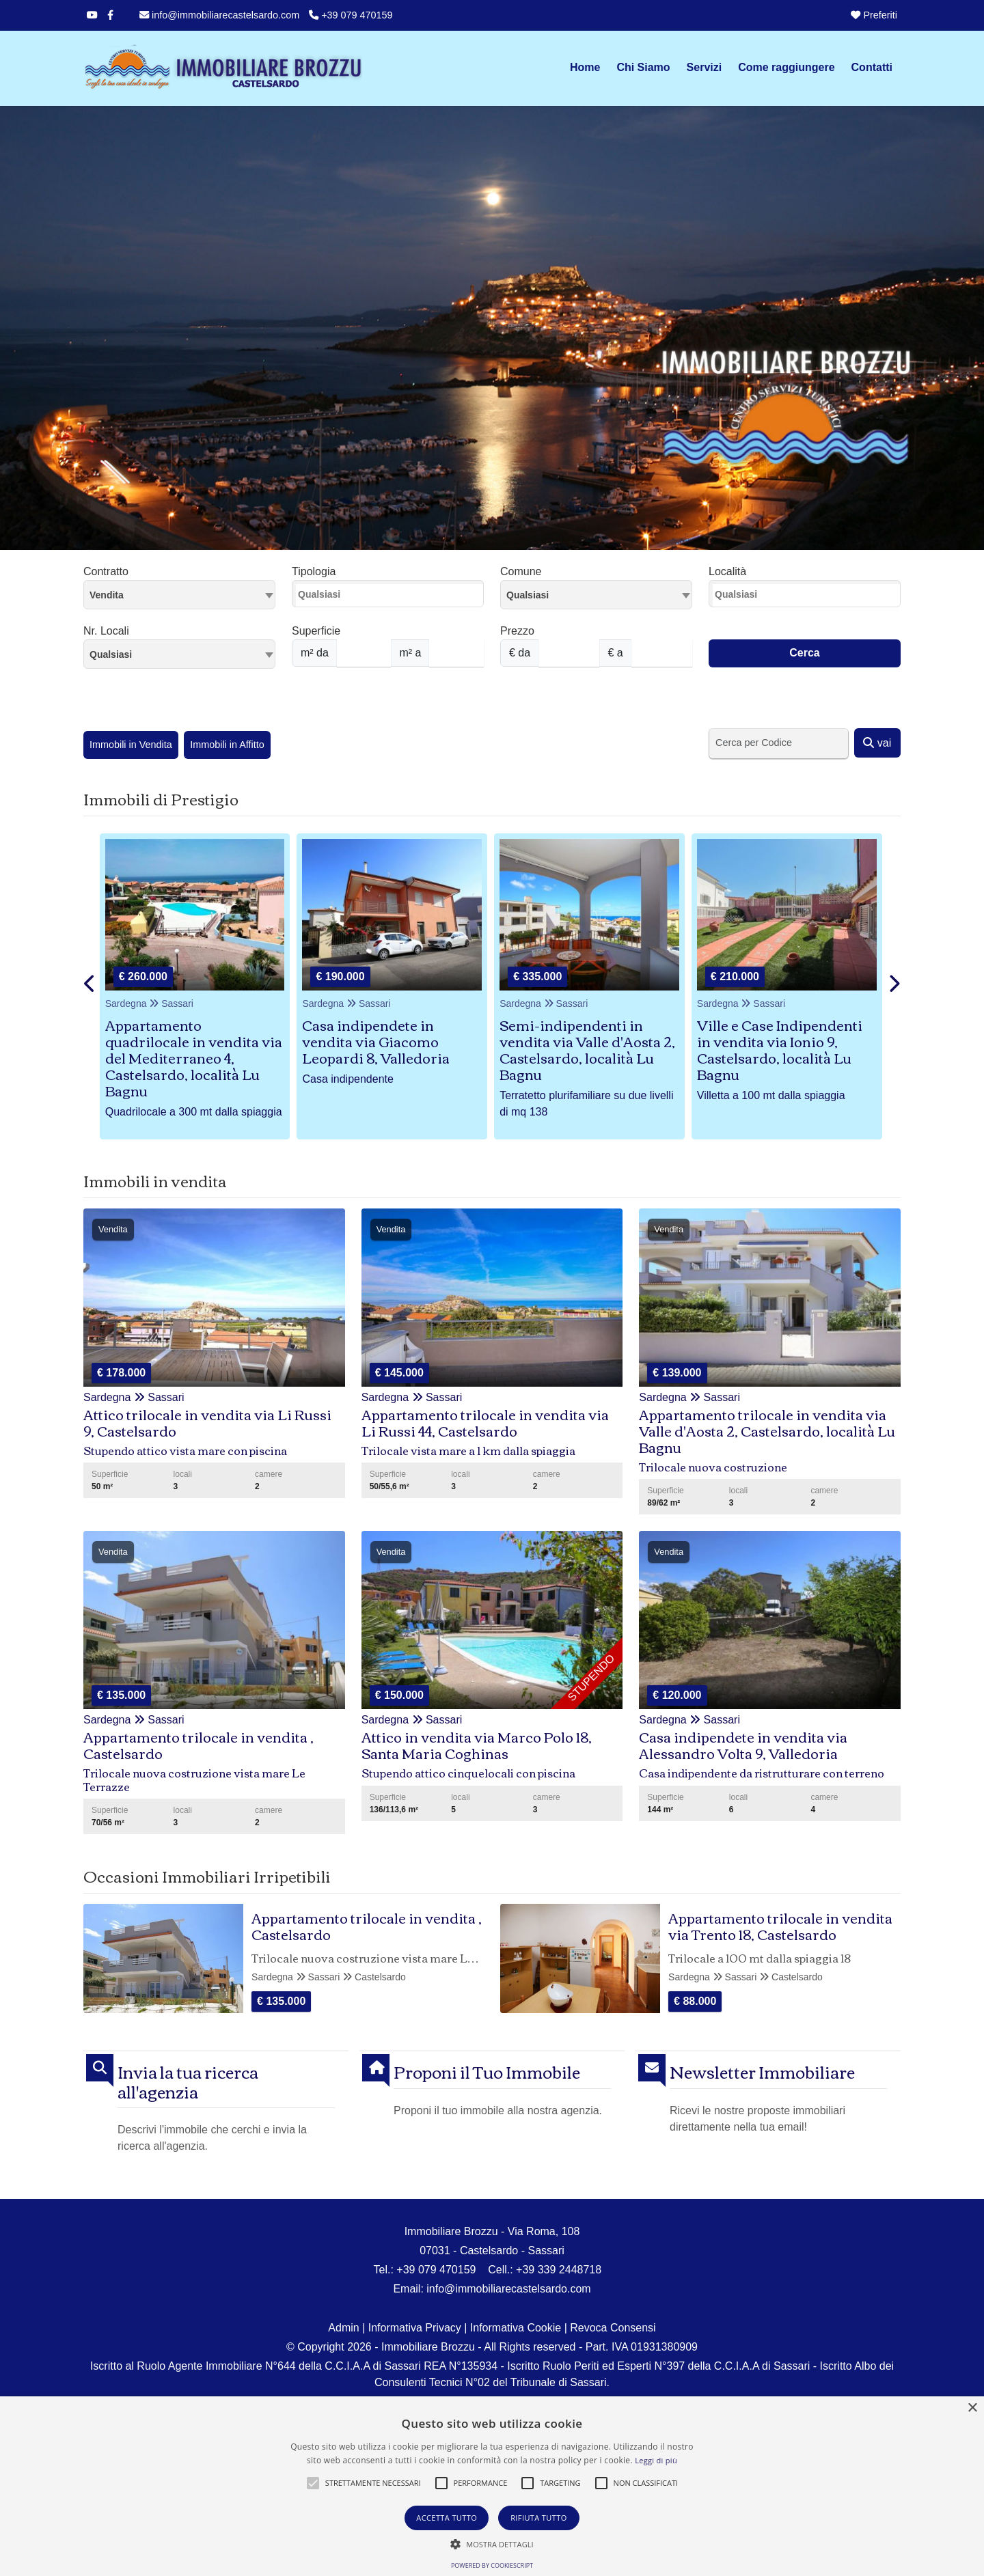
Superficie (316, 631)
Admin (343, 2327)
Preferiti (874, 15)
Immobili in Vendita (131, 744)
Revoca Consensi (612, 2327)
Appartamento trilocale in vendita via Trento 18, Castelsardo (780, 1925)
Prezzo (517, 631)
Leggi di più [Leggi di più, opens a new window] (656, 2460)
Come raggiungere (786, 67)
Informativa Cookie (515, 2327)
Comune (520, 571)
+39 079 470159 (350, 15)
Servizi (704, 67)
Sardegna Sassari (149, 1003)
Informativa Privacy (414, 2327)
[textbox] (596, 594)
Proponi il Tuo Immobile (487, 2071)
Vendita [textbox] (107, 595)
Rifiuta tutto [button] (538, 2517)
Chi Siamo (643, 67)
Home (585, 67)
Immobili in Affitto (227, 744)
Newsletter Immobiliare (762, 2071)
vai (877, 743)
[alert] (492, 2486)
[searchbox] (391, 597)
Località (727, 571)
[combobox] (179, 594)
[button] (313, 2483)
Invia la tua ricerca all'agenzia (188, 2081)
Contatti (871, 67)
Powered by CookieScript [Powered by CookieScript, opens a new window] (492, 2565)
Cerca (804, 653)
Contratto (105, 571)
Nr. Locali (106, 631)
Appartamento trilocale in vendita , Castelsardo (366, 1925)
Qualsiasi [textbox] (111, 654)
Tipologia (314, 571)
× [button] (972, 2408)
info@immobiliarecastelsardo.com (219, 15)
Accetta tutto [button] (446, 2517)
